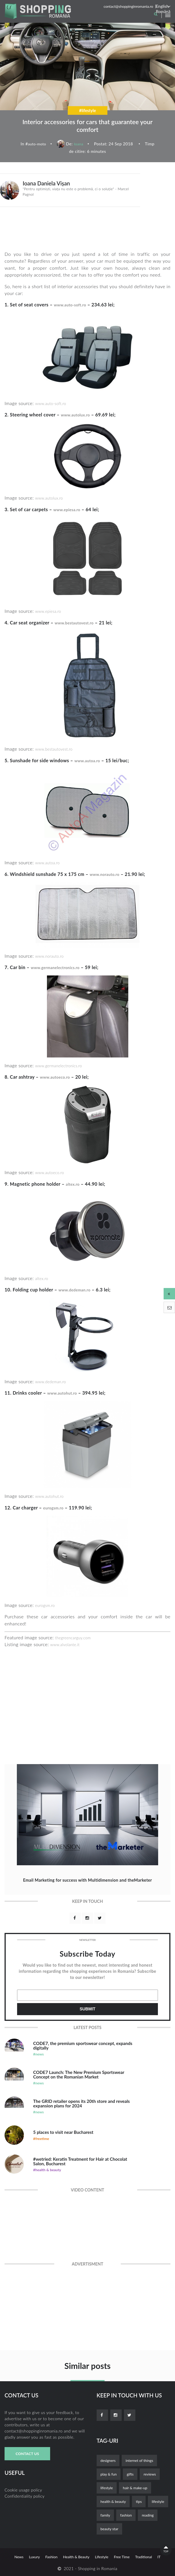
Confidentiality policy (24, 2496)
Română (163, 11)
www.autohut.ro (65, 1393)
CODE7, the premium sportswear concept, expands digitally (82, 2045)
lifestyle (106, 2488)
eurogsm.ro (55, 1507)
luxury (34, 2557)
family (105, 2515)
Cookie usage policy (23, 2489)
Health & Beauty (76, 2557)
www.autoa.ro (89, 760)
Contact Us (27, 2453)
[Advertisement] (87, 233)
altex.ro (74, 1184)
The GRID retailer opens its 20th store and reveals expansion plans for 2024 (81, 2103)
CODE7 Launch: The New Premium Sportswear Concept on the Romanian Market (78, 2074)
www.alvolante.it (67, 1644)
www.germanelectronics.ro (60, 967)
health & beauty (113, 2501)
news (18, 2557)
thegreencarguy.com (76, 1637)
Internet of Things (139, 2460)
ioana (79, 143)
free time (122, 2557)
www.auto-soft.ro (73, 304)
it (159, 2557)
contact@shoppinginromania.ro (128, 6)
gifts (130, 2474)
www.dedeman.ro (77, 1289)
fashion (126, 2515)
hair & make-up (135, 2488)
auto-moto (36, 143)
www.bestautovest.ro (77, 622)
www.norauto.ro (107, 874)
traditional (143, 2557)
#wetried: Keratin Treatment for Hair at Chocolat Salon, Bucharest (80, 2161)
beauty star (109, 2529)
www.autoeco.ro (58, 1077)
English (162, 6)
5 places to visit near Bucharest (63, 2132)
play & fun (108, 2474)
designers (108, 2460)
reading (148, 2515)
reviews (150, 2474)
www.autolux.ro (78, 414)
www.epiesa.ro (69, 509)
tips (139, 2501)
